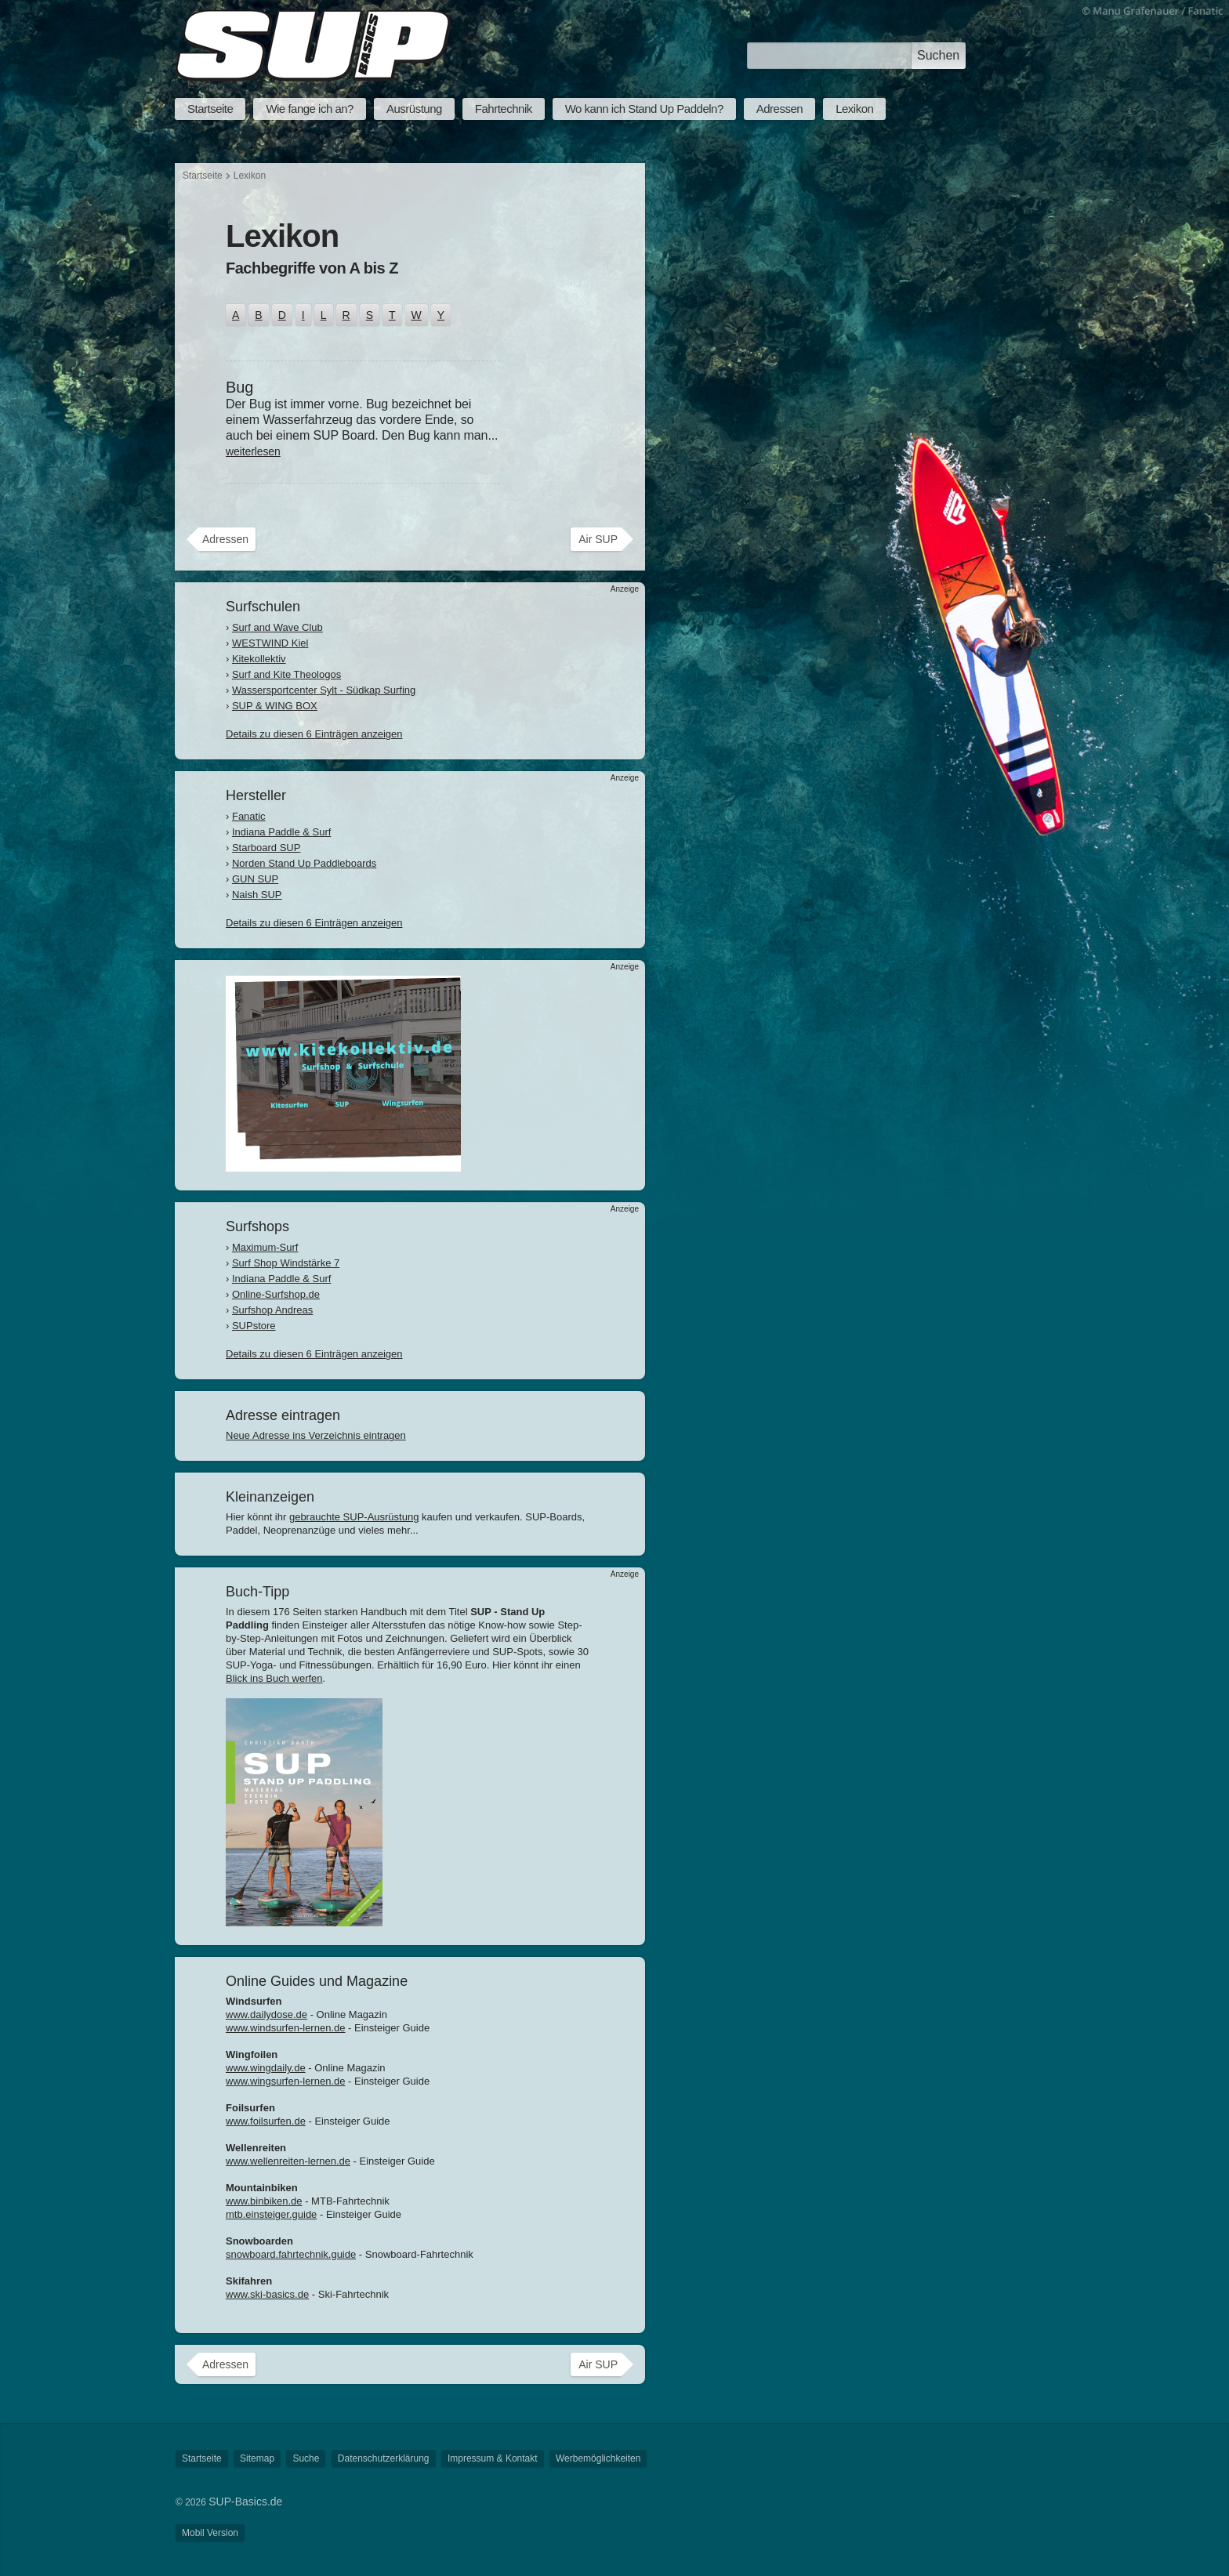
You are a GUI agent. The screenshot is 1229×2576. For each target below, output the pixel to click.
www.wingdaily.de (266, 2068)
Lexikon (854, 108)
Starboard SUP (266, 847)
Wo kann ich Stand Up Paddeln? (644, 108)
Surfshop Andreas (272, 1310)
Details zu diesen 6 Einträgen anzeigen (314, 734)
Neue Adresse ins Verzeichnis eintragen (316, 1435)
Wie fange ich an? (309, 108)
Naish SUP (257, 894)
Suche (305, 2458)
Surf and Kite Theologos (286, 674)
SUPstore (254, 1325)
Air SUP (598, 539)
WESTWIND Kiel (270, 643)
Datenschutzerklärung (384, 2458)
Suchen (938, 55)
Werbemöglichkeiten (598, 2458)
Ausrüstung (414, 108)
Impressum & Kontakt (493, 2458)
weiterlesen (253, 451)
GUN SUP (255, 879)
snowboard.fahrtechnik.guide (291, 2254)
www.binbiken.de (264, 2201)
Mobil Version (210, 2532)
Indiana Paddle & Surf (281, 832)
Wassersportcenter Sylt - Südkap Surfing (323, 690)
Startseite (210, 108)
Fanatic (249, 816)
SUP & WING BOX (274, 706)
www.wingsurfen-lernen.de (285, 2081)
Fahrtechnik (503, 108)
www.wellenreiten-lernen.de (288, 2161)
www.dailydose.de (266, 2014)
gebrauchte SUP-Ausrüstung (354, 1517)
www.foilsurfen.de (266, 2121)
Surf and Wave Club (277, 627)
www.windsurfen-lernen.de (285, 2028)
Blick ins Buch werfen (274, 1678)
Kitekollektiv (259, 659)
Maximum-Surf (265, 1247)
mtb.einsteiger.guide (271, 2214)
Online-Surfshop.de (276, 1294)
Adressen (779, 108)
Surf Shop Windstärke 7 (285, 1263)
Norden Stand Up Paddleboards (304, 863)
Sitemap (257, 2458)
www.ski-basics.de (267, 2294)
